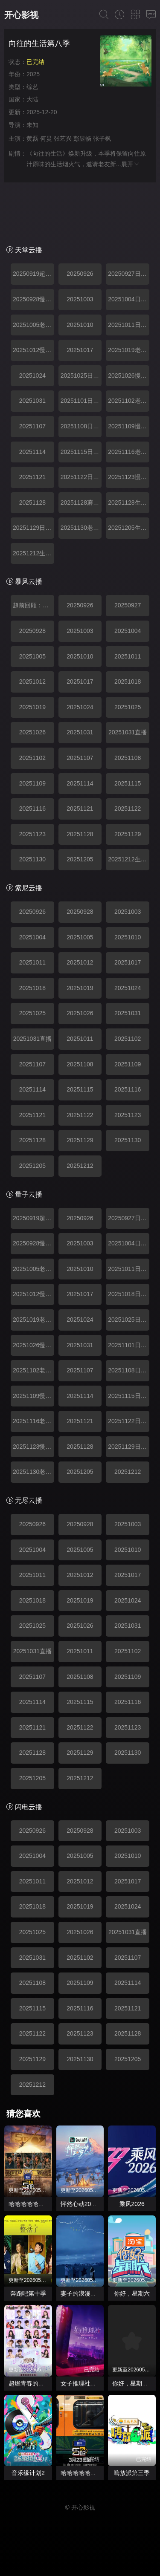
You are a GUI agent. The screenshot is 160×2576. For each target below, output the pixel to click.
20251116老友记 (128, 451)
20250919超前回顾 (33, 273)
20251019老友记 (128, 350)
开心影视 (21, 15)
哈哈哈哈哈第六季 (32, 2204)
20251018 (127, 681)
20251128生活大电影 (128, 502)
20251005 (32, 656)
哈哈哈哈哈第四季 (84, 2472)
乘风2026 (132, 2204)
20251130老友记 (81, 527)
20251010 (80, 324)
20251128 (32, 502)
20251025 (127, 707)
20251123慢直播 (128, 477)
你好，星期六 (132, 2293)
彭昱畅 (82, 138)
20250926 (80, 273)
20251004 (127, 630)
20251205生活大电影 (128, 527)
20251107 (32, 426)
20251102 (32, 757)
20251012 (32, 681)
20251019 (32, 707)
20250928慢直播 (33, 299)
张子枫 (102, 138)
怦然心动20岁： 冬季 (88, 2204)
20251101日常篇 (81, 400)
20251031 (32, 400)
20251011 (127, 656)
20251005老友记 (33, 324)
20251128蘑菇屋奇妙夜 (81, 502)
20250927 (127, 605)
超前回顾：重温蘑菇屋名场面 (33, 605)
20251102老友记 (128, 400)
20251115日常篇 (81, 451)
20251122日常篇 (81, 477)
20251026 (32, 732)
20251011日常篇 (128, 324)
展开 (130, 164)
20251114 (32, 451)
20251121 (32, 477)
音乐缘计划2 (28, 2472)
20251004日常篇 (128, 299)
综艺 (32, 87)
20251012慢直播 (33, 350)
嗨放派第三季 (132, 2472)
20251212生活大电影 (33, 553)
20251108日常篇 (81, 426)
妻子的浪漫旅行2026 (88, 2293)
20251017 (80, 350)
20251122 (127, 808)
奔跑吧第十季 (28, 2293)
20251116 (32, 808)
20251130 (32, 859)
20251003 (80, 299)
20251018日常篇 (128, 1294)
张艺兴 (63, 138)
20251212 (80, 1165)
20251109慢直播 (128, 426)
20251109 (32, 783)
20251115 (127, 783)
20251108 (127, 757)
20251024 (32, 375)
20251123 (32, 834)
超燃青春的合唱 (29, 2383)
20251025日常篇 (81, 375)
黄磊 (32, 138)
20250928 (32, 630)
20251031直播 (127, 732)
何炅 (46, 138)
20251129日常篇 (33, 527)
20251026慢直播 (128, 375)
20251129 (127, 834)
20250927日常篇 (128, 273)
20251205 (80, 859)
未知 (32, 124)
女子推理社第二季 (84, 2383)
